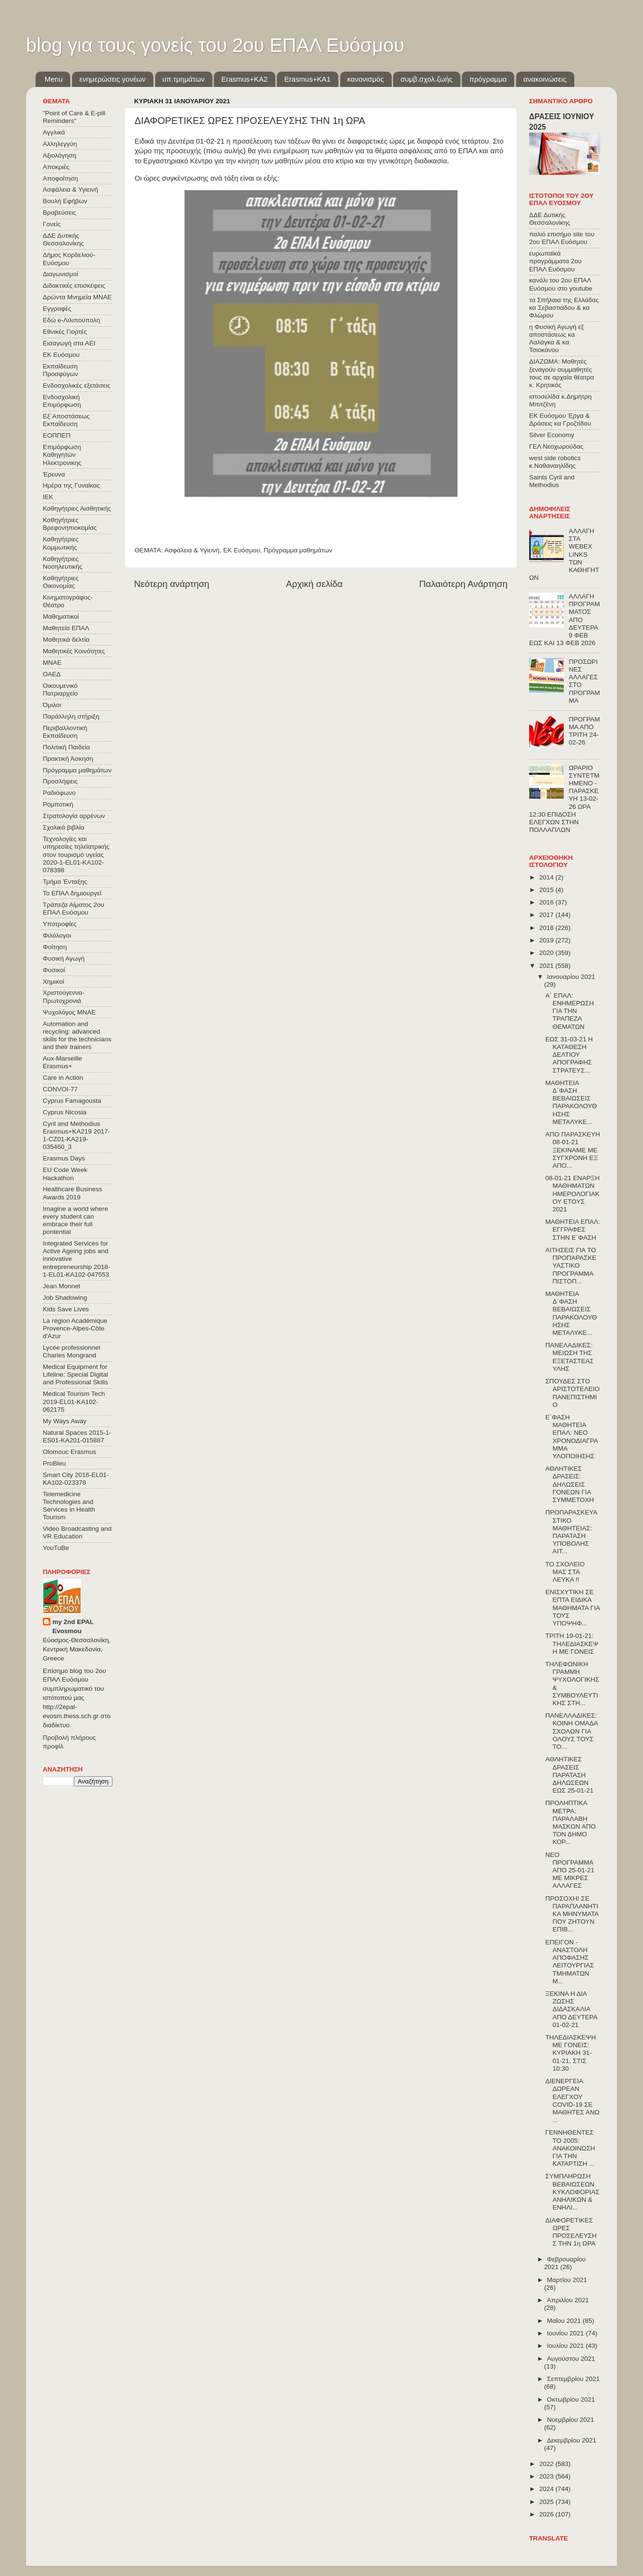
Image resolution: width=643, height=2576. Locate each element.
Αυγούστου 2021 (571, 2358)
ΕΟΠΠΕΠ (57, 435)
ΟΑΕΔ (52, 674)
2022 (547, 2463)
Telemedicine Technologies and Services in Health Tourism (69, 1505)
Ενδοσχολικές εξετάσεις (77, 385)
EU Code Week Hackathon (65, 1173)
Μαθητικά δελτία (66, 639)
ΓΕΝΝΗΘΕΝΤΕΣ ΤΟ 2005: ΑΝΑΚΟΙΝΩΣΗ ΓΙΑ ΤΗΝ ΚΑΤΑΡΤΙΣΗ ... (570, 2148)
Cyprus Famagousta (72, 1100)
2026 (547, 2514)
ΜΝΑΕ (52, 662)
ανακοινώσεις (545, 79)
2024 (547, 2488)
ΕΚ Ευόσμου (241, 550)
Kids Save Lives (66, 1309)
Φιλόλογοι (57, 935)
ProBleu (54, 1463)
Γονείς (52, 224)
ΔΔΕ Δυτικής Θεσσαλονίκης (63, 239)
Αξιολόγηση (59, 155)
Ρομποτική (58, 804)
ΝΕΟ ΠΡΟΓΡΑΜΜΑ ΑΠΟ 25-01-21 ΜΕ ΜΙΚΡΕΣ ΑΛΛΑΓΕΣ (569, 1870)
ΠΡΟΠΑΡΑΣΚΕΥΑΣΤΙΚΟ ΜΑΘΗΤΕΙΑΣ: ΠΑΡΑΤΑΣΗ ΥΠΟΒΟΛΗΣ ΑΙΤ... (571, 1532)
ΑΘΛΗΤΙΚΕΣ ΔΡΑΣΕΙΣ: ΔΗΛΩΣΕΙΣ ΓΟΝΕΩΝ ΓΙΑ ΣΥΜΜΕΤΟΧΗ (569, 1484)
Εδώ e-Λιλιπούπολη (71, 320)
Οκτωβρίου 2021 (571, 2399)
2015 (547, 889)
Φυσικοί (54, 970)
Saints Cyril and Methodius (552, 481)
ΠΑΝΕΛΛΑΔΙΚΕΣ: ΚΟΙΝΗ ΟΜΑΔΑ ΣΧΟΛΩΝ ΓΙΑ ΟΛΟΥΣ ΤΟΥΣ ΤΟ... (571, 1731)
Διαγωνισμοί (60, 274)
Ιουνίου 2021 (566, 2333)
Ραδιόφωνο (59, 792)
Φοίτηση (55, 947)
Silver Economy (551, 435)
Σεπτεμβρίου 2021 (573, 2378)
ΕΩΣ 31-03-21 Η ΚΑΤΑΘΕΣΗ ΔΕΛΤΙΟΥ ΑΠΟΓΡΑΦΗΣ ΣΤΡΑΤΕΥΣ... (569, 1055)
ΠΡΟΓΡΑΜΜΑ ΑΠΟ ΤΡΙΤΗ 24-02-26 (584, 731)
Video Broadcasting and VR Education (77, 1532)
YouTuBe (56, 1547)
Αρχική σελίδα (314, 584)
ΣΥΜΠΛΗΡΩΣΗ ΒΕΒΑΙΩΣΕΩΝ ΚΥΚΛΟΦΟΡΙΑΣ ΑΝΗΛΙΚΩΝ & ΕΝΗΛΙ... (572, 2192)
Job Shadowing (65, 1297)
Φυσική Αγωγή (64, 958)
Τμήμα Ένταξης (65, 881)
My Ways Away (65, 1421)
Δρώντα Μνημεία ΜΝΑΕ (77, 297)
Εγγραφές (57, 308)
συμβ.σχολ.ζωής (426, 79)
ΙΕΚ (48, 497)
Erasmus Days (64, 1158)
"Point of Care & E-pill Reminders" (74, 117)
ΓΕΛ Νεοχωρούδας (556, 446)
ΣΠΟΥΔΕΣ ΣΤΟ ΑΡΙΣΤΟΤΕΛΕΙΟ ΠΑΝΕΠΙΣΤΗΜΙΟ (572, 1393)
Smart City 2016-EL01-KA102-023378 (76, 1478)
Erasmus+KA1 (307, 79)
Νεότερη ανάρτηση (172, 584)
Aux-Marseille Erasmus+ (62, 1062)
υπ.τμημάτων (183, 79)
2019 (547, 940)
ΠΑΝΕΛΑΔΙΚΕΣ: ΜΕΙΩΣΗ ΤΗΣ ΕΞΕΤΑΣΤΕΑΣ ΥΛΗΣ (569, 1357)
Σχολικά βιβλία (63, 827)
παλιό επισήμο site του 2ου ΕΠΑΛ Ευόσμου (561, 238)
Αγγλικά (54, 132)
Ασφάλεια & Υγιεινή (192, 550)
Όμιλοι (52, 704)
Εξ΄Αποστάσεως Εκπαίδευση (66, 420)
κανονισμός (365, 79)
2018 (547, 927)
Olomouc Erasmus (69, 1451)
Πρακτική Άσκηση (68, 758)
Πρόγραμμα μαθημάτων (298, 550)
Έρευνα (54, 474)
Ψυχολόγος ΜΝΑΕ (69, 1012)
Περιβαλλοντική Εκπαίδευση (65, 731)
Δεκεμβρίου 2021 (571, 2440)
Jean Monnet (61, 1286)
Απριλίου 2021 (568, 2300)
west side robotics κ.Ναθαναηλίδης (555, 461)
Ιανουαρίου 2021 (571, 976)
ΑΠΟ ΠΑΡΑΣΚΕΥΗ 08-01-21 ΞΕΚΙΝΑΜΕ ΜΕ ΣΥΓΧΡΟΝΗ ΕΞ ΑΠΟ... (572, 1150)
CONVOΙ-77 (60, 1089)
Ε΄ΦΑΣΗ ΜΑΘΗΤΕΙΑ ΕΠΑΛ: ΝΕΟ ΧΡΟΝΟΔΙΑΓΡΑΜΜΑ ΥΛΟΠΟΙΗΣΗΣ (571, 1437)
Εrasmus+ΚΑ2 (244, 79)
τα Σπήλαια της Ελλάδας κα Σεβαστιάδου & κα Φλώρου (564, 307)
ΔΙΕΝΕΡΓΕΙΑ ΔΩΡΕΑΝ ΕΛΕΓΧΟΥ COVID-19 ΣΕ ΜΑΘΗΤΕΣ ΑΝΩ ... (572, 2100)
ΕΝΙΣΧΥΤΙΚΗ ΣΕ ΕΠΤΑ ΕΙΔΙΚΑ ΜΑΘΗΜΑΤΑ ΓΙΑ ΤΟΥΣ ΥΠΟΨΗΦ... (572, 1607)
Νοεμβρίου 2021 (570, 2419)
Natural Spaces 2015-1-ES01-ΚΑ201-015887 (77, 1436)
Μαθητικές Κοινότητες (74, 651)
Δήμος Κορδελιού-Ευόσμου (69, 258)
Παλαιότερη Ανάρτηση (463, 584)
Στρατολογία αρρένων (74, 815)
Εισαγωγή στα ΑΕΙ (69, 343)
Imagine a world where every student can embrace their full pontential (75, 1220)
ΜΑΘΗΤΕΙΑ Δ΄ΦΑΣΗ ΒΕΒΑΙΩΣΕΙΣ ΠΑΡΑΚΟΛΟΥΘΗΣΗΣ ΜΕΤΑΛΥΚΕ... (571, 1102)
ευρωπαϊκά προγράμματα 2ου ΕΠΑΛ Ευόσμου (555, 261)
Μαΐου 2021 (564, 2320)
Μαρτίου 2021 (567, 2279)
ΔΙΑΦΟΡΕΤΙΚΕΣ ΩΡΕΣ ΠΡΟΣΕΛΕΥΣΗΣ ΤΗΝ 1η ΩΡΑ (571, 2232)
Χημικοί (53, 981)
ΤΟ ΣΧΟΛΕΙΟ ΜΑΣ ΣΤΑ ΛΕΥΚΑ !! (565, 1572)
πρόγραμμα (488, 79)
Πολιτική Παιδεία (66, 747)
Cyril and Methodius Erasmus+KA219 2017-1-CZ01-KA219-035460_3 (76, 1135)
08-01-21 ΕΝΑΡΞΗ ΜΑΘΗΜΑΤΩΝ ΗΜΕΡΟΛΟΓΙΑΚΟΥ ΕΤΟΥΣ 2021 (572, 1193)
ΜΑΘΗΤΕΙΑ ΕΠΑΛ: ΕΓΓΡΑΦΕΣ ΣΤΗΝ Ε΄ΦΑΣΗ (572, 1229)
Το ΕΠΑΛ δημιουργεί (72, 893)
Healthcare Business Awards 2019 (72, 1192)
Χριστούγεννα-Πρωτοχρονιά (64, 996)
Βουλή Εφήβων (65, 201)
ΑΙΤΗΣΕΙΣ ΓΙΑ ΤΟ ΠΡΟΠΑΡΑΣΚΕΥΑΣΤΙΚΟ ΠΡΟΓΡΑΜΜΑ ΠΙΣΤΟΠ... (570, 1265)
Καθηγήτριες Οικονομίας (60, 581)
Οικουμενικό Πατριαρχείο (60, 689)
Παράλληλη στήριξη (71, 716)
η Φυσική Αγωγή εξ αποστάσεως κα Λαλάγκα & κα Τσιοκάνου (556, 338)
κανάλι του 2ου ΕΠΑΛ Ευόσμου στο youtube (560, 284)
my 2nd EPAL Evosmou (73, 1626)
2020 (547, 952)
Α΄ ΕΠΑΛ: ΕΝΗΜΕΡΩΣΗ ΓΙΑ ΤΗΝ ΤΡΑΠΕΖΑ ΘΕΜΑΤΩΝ (569, 1011)
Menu (54, 79)
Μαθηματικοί (61, 616)
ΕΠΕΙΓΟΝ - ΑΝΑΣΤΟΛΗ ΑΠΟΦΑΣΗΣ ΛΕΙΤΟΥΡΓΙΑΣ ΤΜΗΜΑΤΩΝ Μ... (569, 1962)
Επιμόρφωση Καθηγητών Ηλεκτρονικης (62, 454)
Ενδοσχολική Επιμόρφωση (62, 400)
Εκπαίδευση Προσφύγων (60, 370)
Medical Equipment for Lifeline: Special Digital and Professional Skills (75, 1374)
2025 (547, 2501)
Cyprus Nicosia (65, 1112)
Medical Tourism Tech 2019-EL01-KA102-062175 (74, 1401)
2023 (547, 2476)
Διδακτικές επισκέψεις (74, 285)
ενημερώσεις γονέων (112, 79)
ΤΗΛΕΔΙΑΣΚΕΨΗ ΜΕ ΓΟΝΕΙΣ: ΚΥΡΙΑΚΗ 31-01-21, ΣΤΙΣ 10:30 (570, 2053)
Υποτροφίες (59, 924)
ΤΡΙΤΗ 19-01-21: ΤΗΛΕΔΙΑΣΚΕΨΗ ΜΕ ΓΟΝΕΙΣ (571, 1643)
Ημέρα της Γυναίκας (71, 485)
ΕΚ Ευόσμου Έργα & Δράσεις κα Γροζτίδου (560, 419)
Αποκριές (56, 167)
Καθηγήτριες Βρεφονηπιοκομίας (70, 523)
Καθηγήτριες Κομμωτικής (60, 543)
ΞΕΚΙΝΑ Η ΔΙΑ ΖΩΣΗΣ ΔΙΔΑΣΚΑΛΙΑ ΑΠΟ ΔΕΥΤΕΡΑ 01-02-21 (571, 2009)
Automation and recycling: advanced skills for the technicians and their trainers (77, 1035)
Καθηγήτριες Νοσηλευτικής (62, 562)
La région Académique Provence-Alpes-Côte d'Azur (75, 1328)
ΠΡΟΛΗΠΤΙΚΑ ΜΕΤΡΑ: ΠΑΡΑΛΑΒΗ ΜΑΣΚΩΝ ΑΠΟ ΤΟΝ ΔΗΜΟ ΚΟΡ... (570, 1822)
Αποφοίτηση (60, 178)
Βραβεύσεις (59, 212)
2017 (547, 914)
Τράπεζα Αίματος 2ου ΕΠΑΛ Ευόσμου (73, 908)
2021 (547, 965)
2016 (547, 902)
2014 (547, 877)
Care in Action (63, 1077)
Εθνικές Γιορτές (65, 331)
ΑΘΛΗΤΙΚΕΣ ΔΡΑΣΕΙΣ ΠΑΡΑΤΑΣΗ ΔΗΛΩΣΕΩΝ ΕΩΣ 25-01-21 (569, 1775)
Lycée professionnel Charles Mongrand (71, 1351)
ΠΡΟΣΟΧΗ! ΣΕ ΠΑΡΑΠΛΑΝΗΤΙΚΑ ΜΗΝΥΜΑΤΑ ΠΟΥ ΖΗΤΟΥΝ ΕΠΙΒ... (572, 1914)
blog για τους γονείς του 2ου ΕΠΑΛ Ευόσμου (215, 45)
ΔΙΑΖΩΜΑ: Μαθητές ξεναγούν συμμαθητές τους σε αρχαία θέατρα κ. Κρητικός (561, 373)
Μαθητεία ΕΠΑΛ (66, 628)
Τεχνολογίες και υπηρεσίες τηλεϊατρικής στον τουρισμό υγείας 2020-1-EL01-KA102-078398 (76, 854)
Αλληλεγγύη (60, 143)
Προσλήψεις (60, 781)
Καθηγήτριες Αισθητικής (77, 508)
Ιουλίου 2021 (566, 2345)
